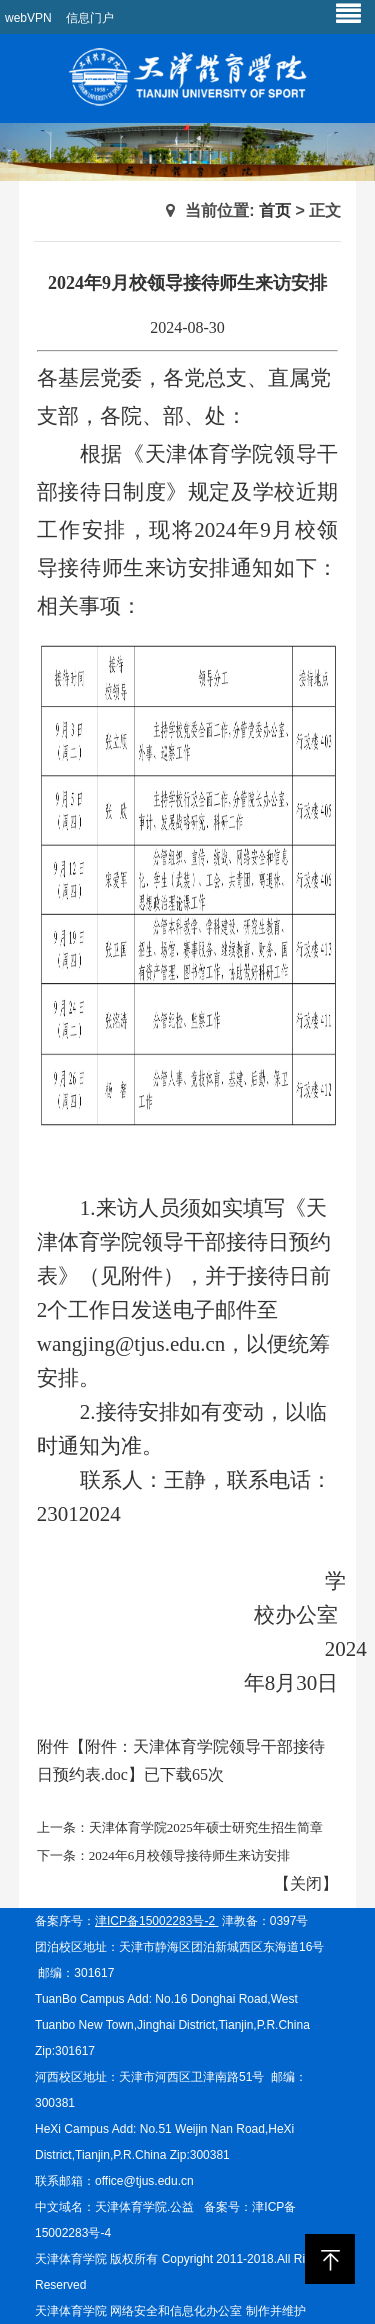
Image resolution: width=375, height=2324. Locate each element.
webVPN (28, 18)
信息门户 (90, 18)
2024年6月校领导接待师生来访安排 (190, 1855)
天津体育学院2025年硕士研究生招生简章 (206, 1827)
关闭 (306, 1883)
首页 (275, 210)
